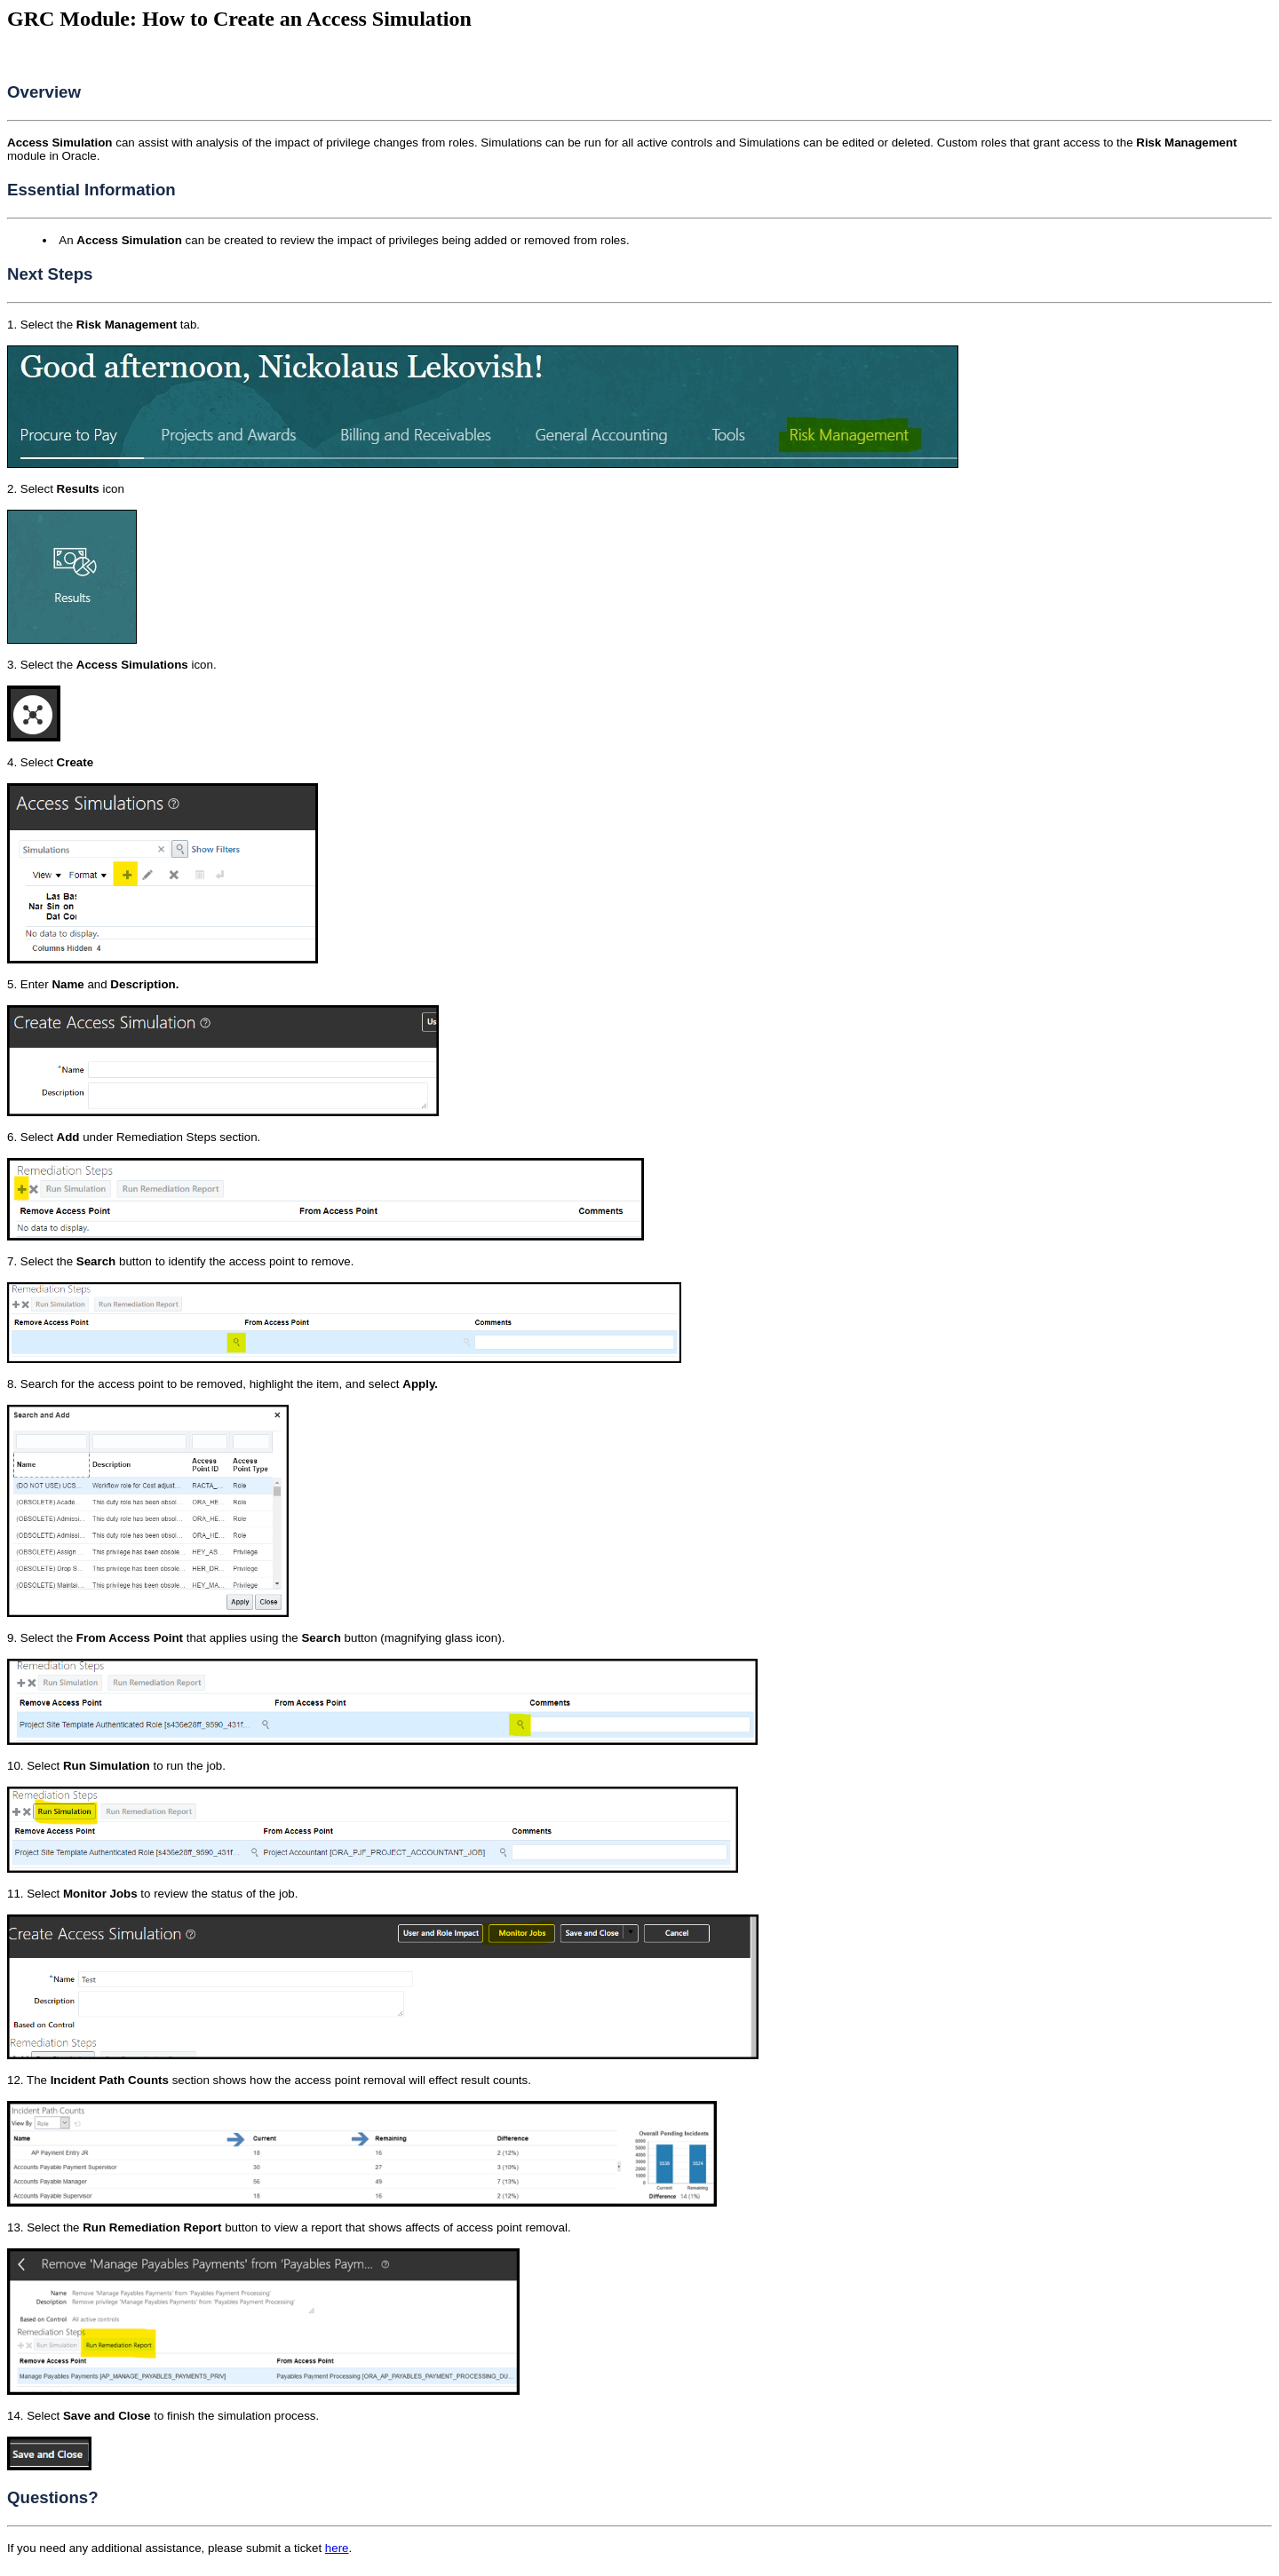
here (337, 2548)
